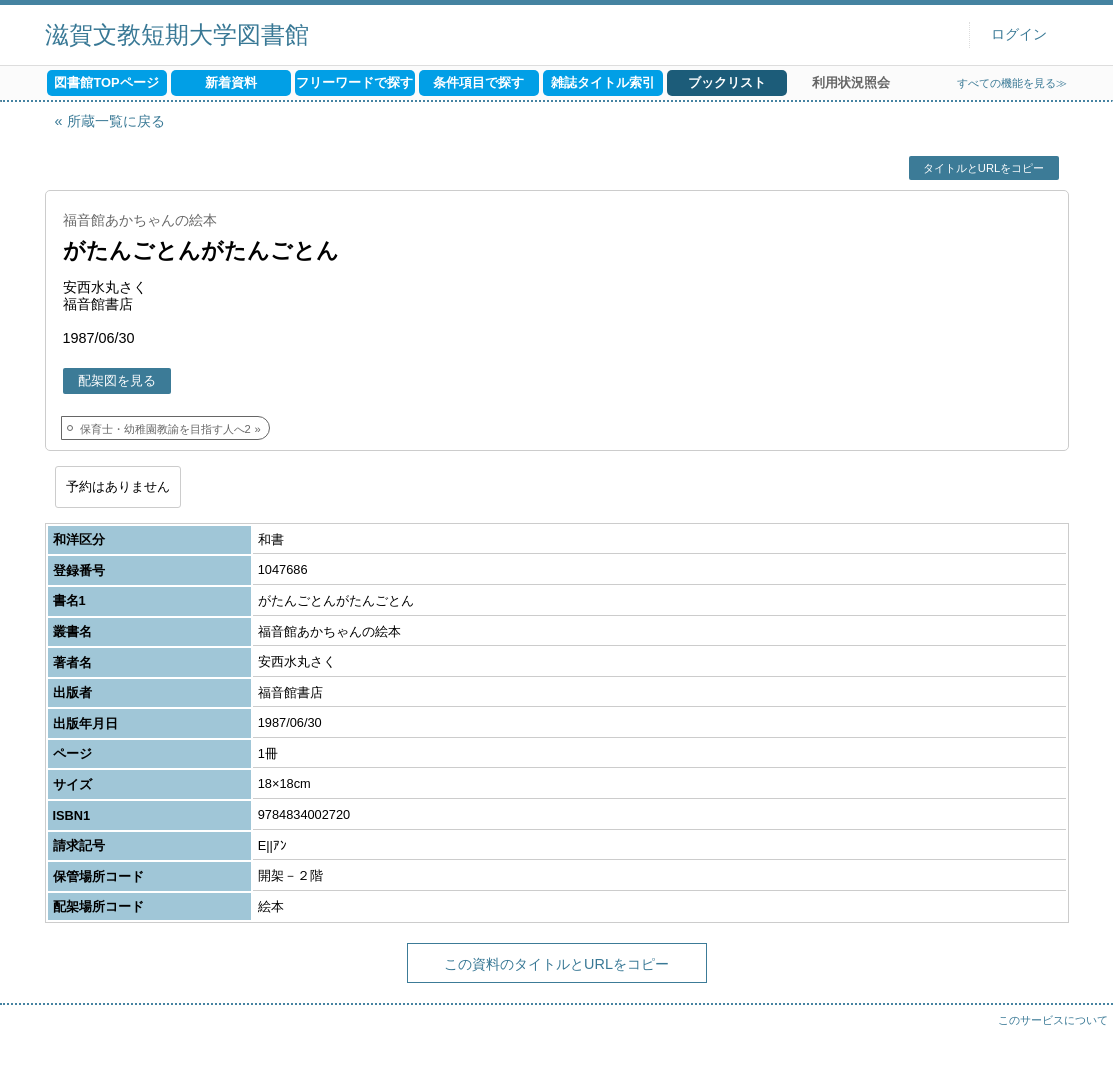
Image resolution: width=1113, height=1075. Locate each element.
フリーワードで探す (354, 82)
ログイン (1019, 34)
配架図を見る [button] (117, 380)
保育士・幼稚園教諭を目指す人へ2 (165, 429)
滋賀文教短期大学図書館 (177, 34)
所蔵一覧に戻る (116, 121)
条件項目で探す (478, 82)
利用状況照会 (851, 82)
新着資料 (231, 82)
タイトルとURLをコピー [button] (983, 168)
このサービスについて (1053, 1020)
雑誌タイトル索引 (603, 82)
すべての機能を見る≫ (1012, 83)
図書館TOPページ (106, 82)
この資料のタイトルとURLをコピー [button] (556, 964)
